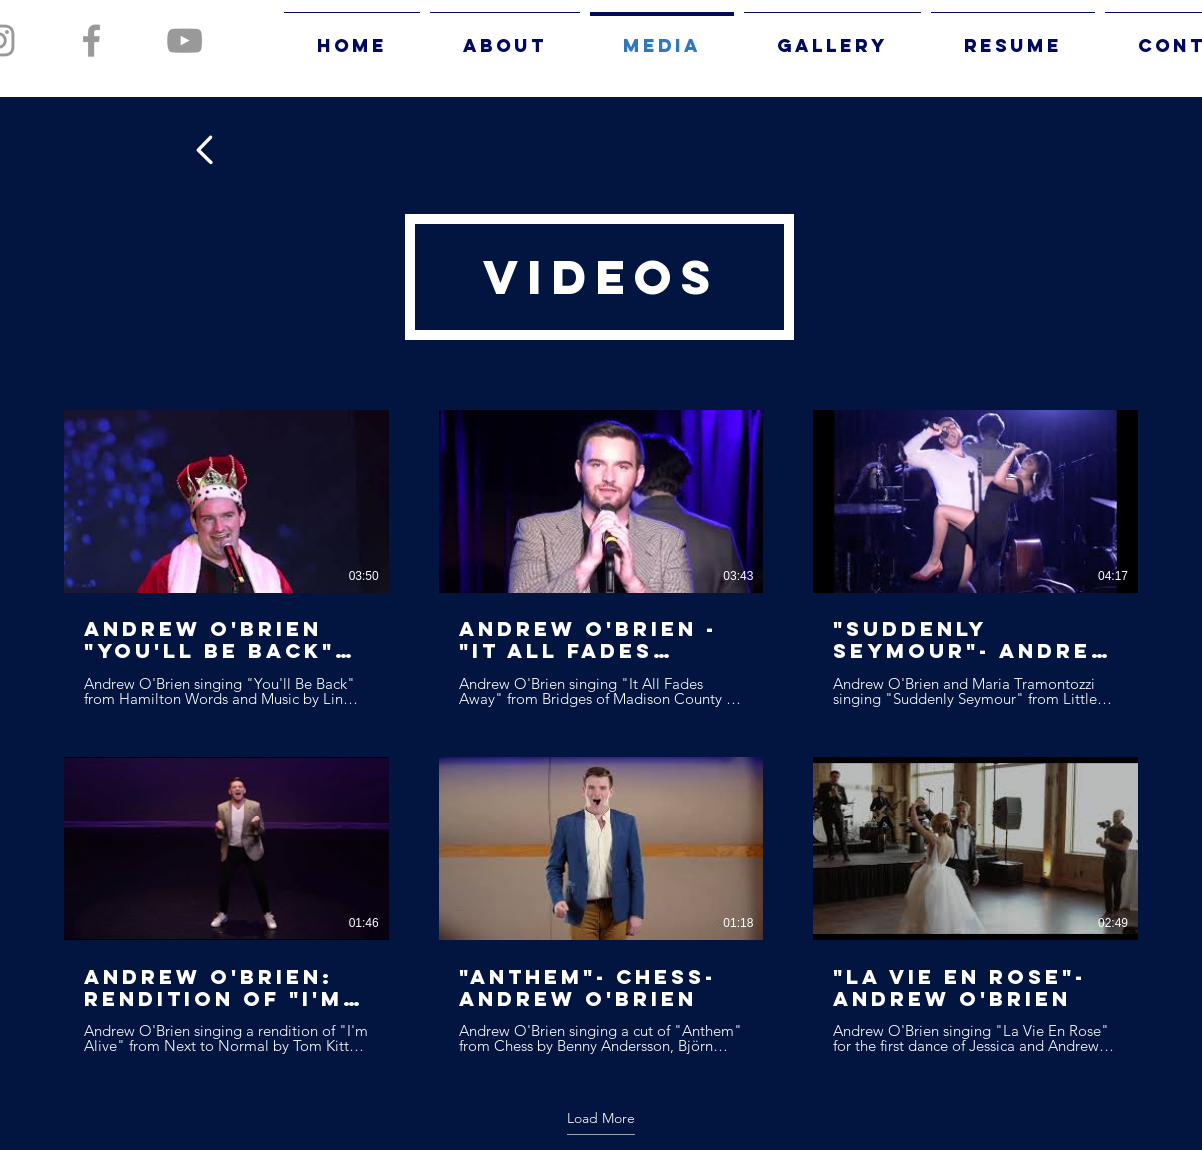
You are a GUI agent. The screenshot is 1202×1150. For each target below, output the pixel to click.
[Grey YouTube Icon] (184, 40)
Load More (601, 1118)
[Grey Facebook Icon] (91, 40)
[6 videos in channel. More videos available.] (601, 732)
